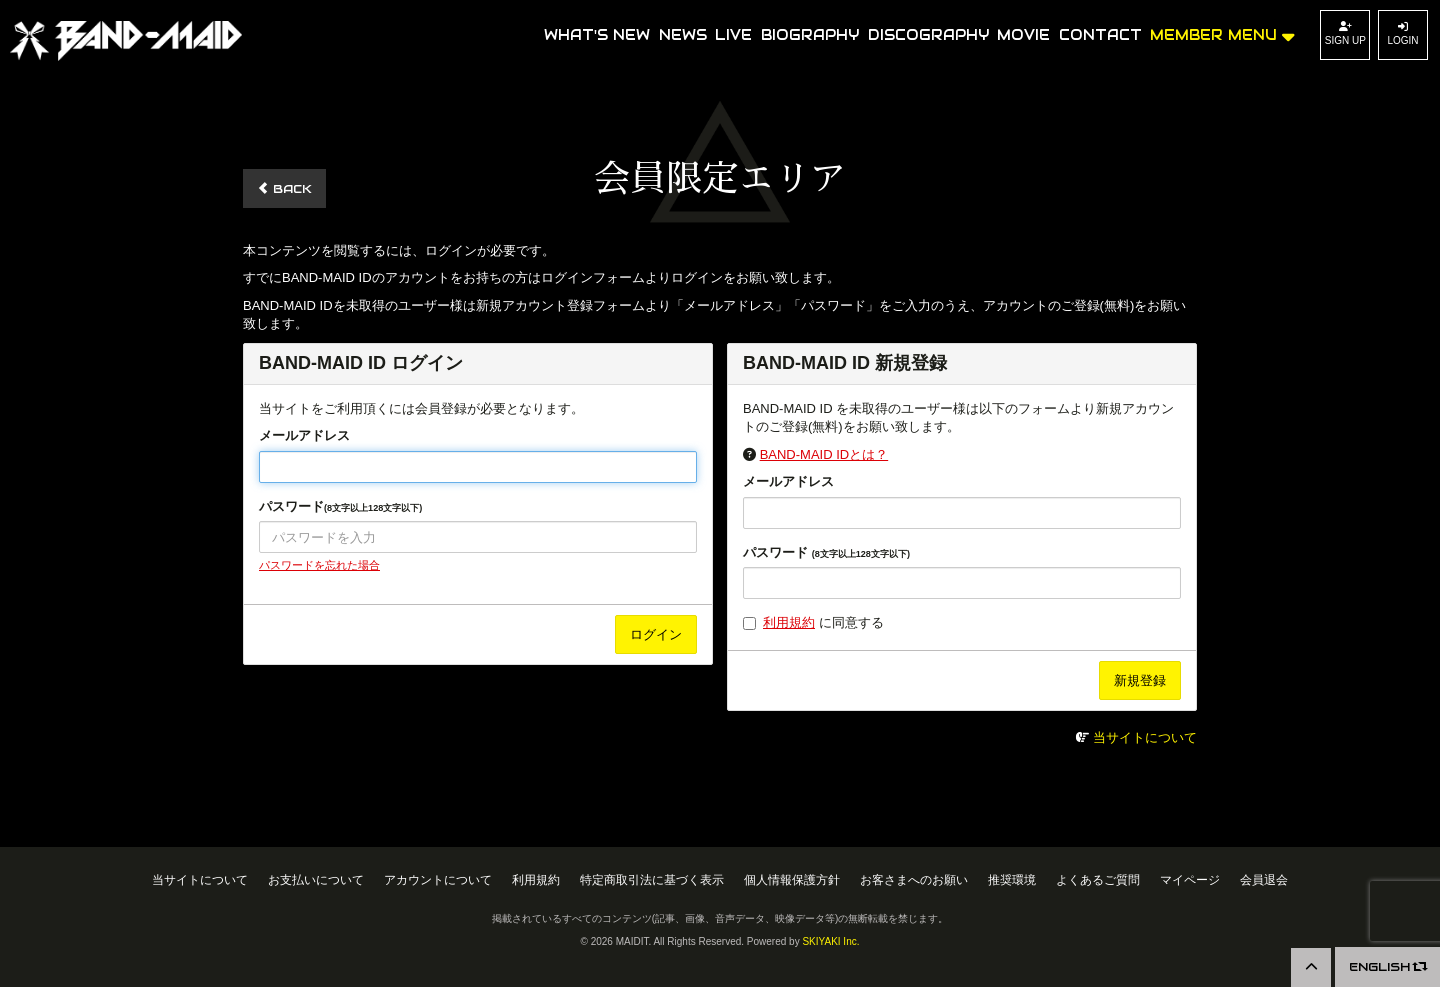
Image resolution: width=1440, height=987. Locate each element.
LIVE (733, 35)
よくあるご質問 (1098, 879)
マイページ (1190, 879)
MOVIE (1023, 35)
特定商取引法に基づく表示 (652, 879)
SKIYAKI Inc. (830, 941)
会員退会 (1264, 879)
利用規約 (789, 622)
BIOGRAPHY (810, 35)
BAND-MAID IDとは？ (824, 454)
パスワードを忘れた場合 (319, 565)
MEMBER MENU (1222, 33)
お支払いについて (316, 879)
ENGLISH (1387, 966)
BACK (284, 188)
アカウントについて (438, 879)
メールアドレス (304, 435)
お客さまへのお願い (914, 879)
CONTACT (1100, 35)
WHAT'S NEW (597, 35)
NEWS (683, 35)
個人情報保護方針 (792, 879)
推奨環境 (1012, 879)
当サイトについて (1145, 737)
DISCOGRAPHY (928, 35)
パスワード (340, 506)
